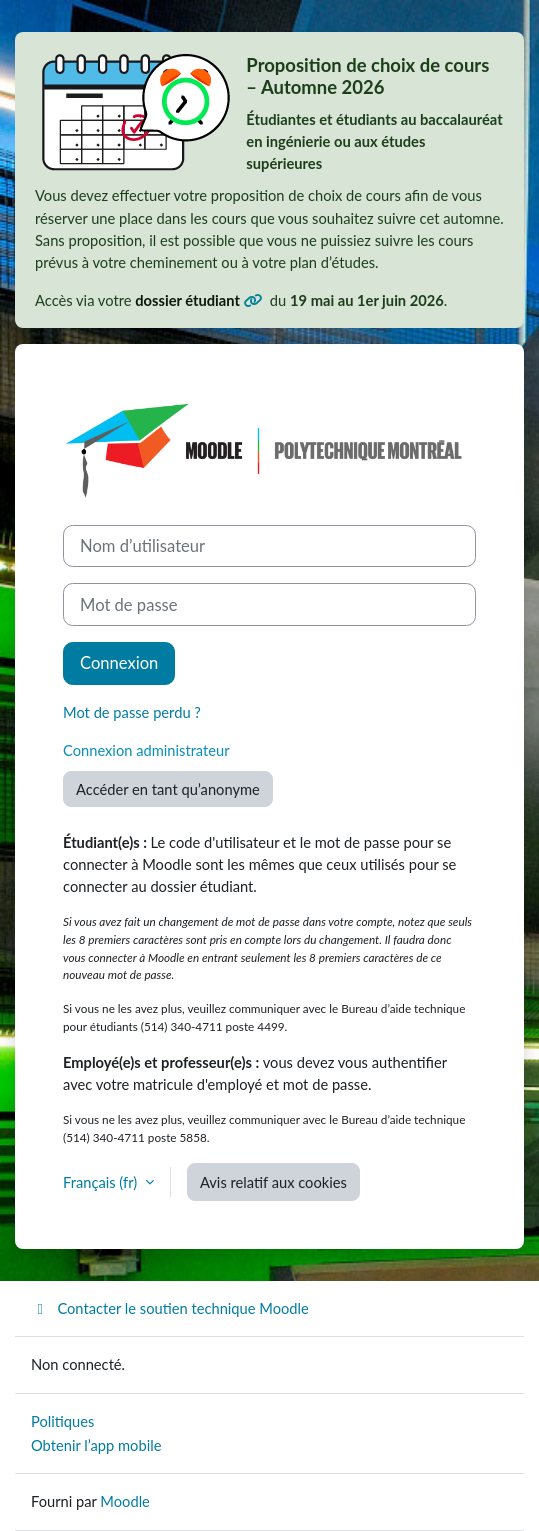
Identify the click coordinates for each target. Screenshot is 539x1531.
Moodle (125, 1501)
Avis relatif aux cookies (273, 1182)
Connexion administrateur (146, 750)
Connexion (119, 663)
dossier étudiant (189, 300)
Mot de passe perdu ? (132, 712)
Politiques (62, 1421)
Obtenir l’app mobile (96, 1445)
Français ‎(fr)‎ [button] (102, 1182)
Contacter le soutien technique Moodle (170, 1308)
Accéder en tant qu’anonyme (168, 789)
